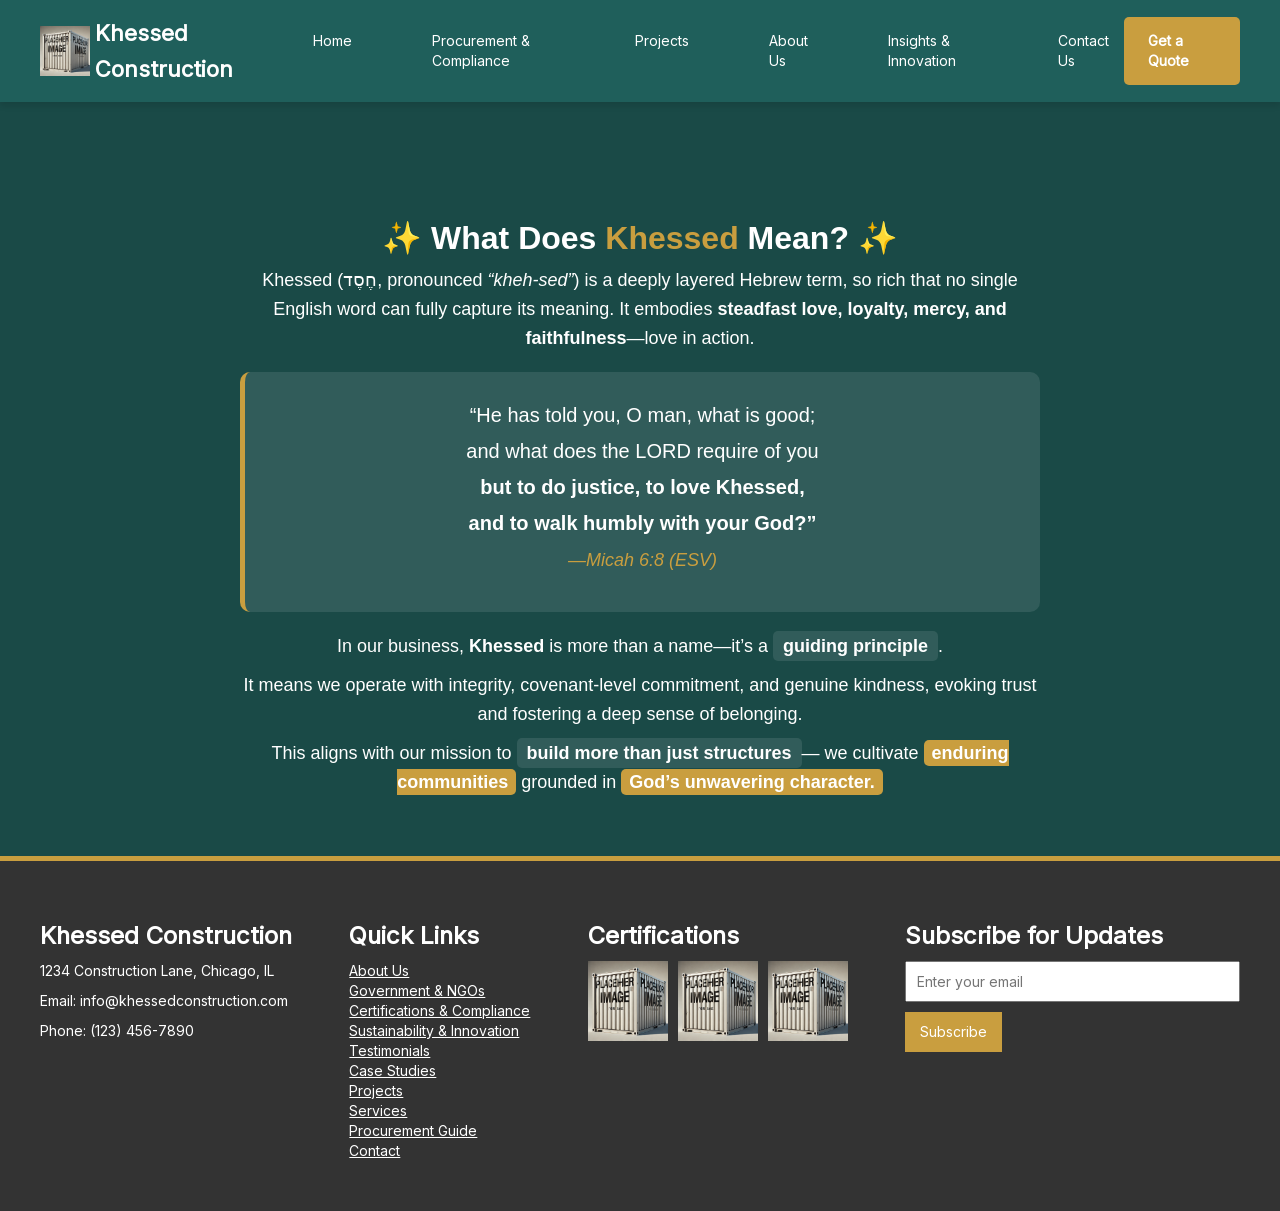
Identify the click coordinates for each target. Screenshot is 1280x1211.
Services (378, 1110)
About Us (788, 50)
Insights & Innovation (922, 50)
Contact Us (1083, 50)
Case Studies (392, 1070)
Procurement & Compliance (481, 50)
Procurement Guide (413, 1130)
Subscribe (953, 1031)
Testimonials (389, 1050)
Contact (374, 1150)
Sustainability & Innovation (434, 1030)
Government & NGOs (417, 990)
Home (332, 40)
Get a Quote (1168, 50)
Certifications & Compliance (439, 1010)
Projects (662, 40)
